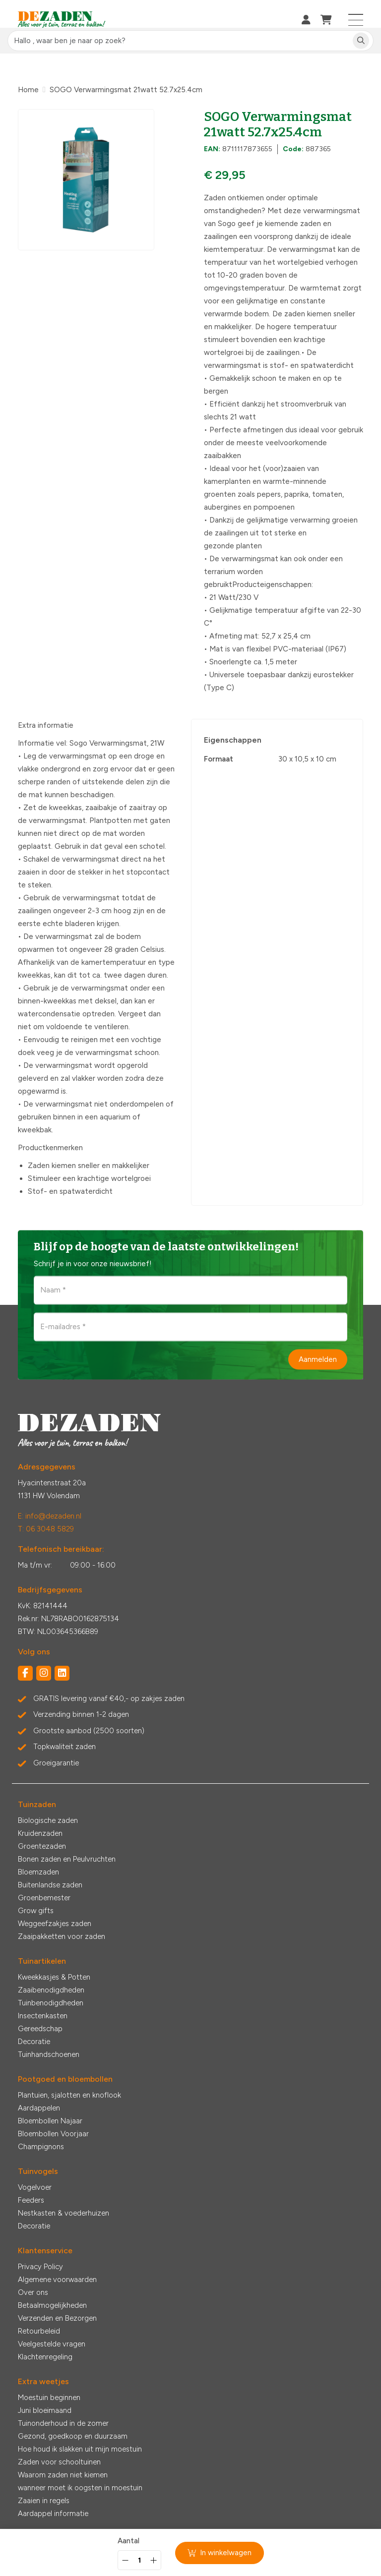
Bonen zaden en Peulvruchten (67, 1859)
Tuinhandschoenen (48, 2054)
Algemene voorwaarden (57, 2279)
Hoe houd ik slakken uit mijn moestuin (80, 2449)
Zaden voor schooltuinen (59, 2462)
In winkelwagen (220, 2552)
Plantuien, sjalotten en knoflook (69, 2095)
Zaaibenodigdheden (51, 1990)
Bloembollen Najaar (50, 2120)
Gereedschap (40, 2028)
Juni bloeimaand (44, 2410)
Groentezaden (42, 1846)
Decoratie (34, 2041)
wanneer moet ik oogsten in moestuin (80, 2487)
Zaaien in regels (43, 2500)
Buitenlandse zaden (50, 1884)
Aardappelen (39, 2108)
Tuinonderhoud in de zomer (63, 2423)
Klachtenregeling (45, 2356)
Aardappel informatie (53, 2513)
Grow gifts (36, 1910)
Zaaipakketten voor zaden (61, 1936)
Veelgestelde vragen (51, 2344)
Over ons (33, 2292)
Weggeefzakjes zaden (54, 1923)
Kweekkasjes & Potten (54, 1977)
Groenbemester (44, 1897)
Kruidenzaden (40, 1833)
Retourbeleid (39, 2331)
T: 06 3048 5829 (46, 1528)
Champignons (41, 2146)
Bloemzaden (38, 1872)
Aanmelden (318, 1359)
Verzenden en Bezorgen (57, 2318)
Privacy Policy (40, 2266)
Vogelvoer (35, 2187)
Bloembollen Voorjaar (53, 2133)
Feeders (31, 2200)
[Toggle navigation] (356, 20)
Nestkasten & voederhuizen (63, 2213)
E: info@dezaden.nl (49, 1516)
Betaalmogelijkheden (52, 2305)
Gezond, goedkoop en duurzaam (72, 2436)
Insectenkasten (42, 2015)
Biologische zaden (48, 1820)
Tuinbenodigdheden (50, 2002)
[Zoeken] (361, 41)
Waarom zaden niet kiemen (63, 2474)
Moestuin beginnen (49, 2397)
